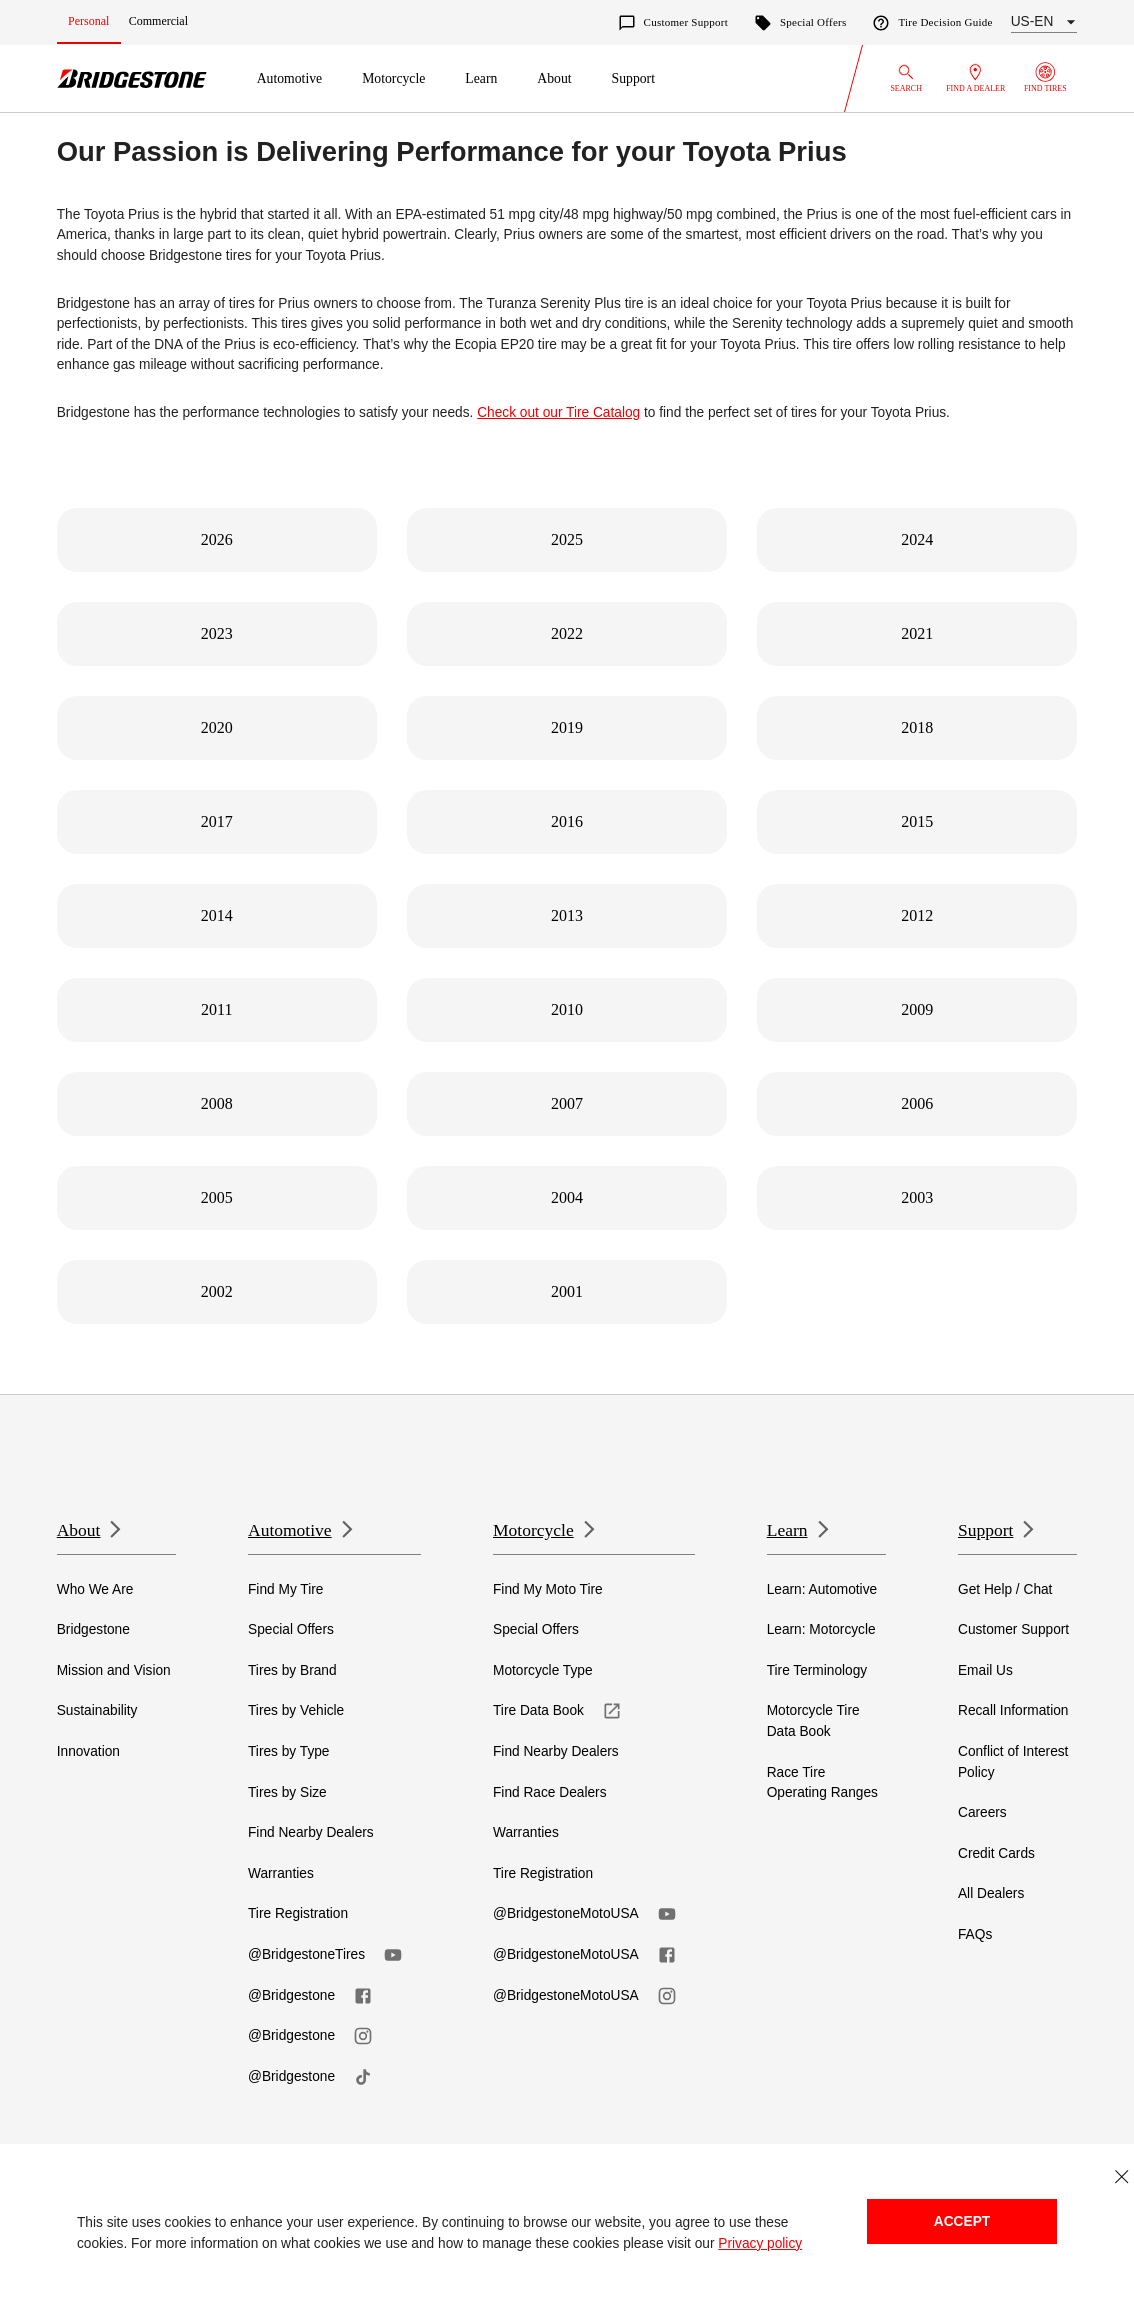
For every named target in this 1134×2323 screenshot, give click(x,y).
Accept (962, 2221)
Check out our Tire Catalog (558, 412)
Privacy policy (760, 2243)
